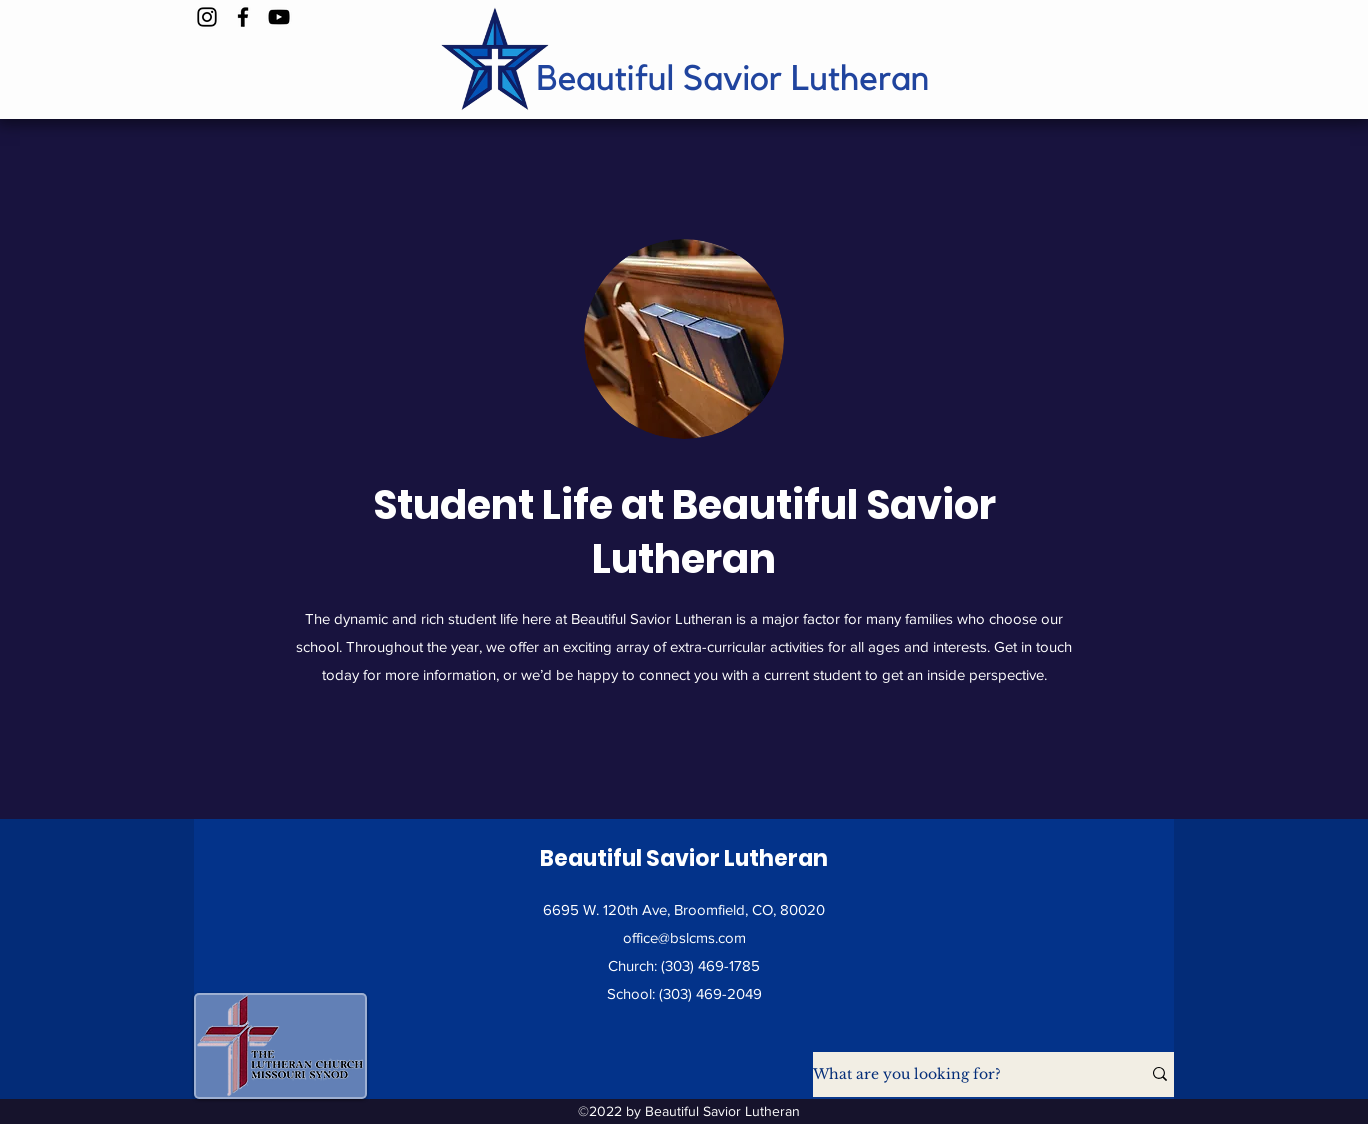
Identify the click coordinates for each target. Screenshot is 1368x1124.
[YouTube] (279, 17)
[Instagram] (207, 17)
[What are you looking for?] (962, 1074)
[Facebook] (243, 17)
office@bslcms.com (684, 937)
